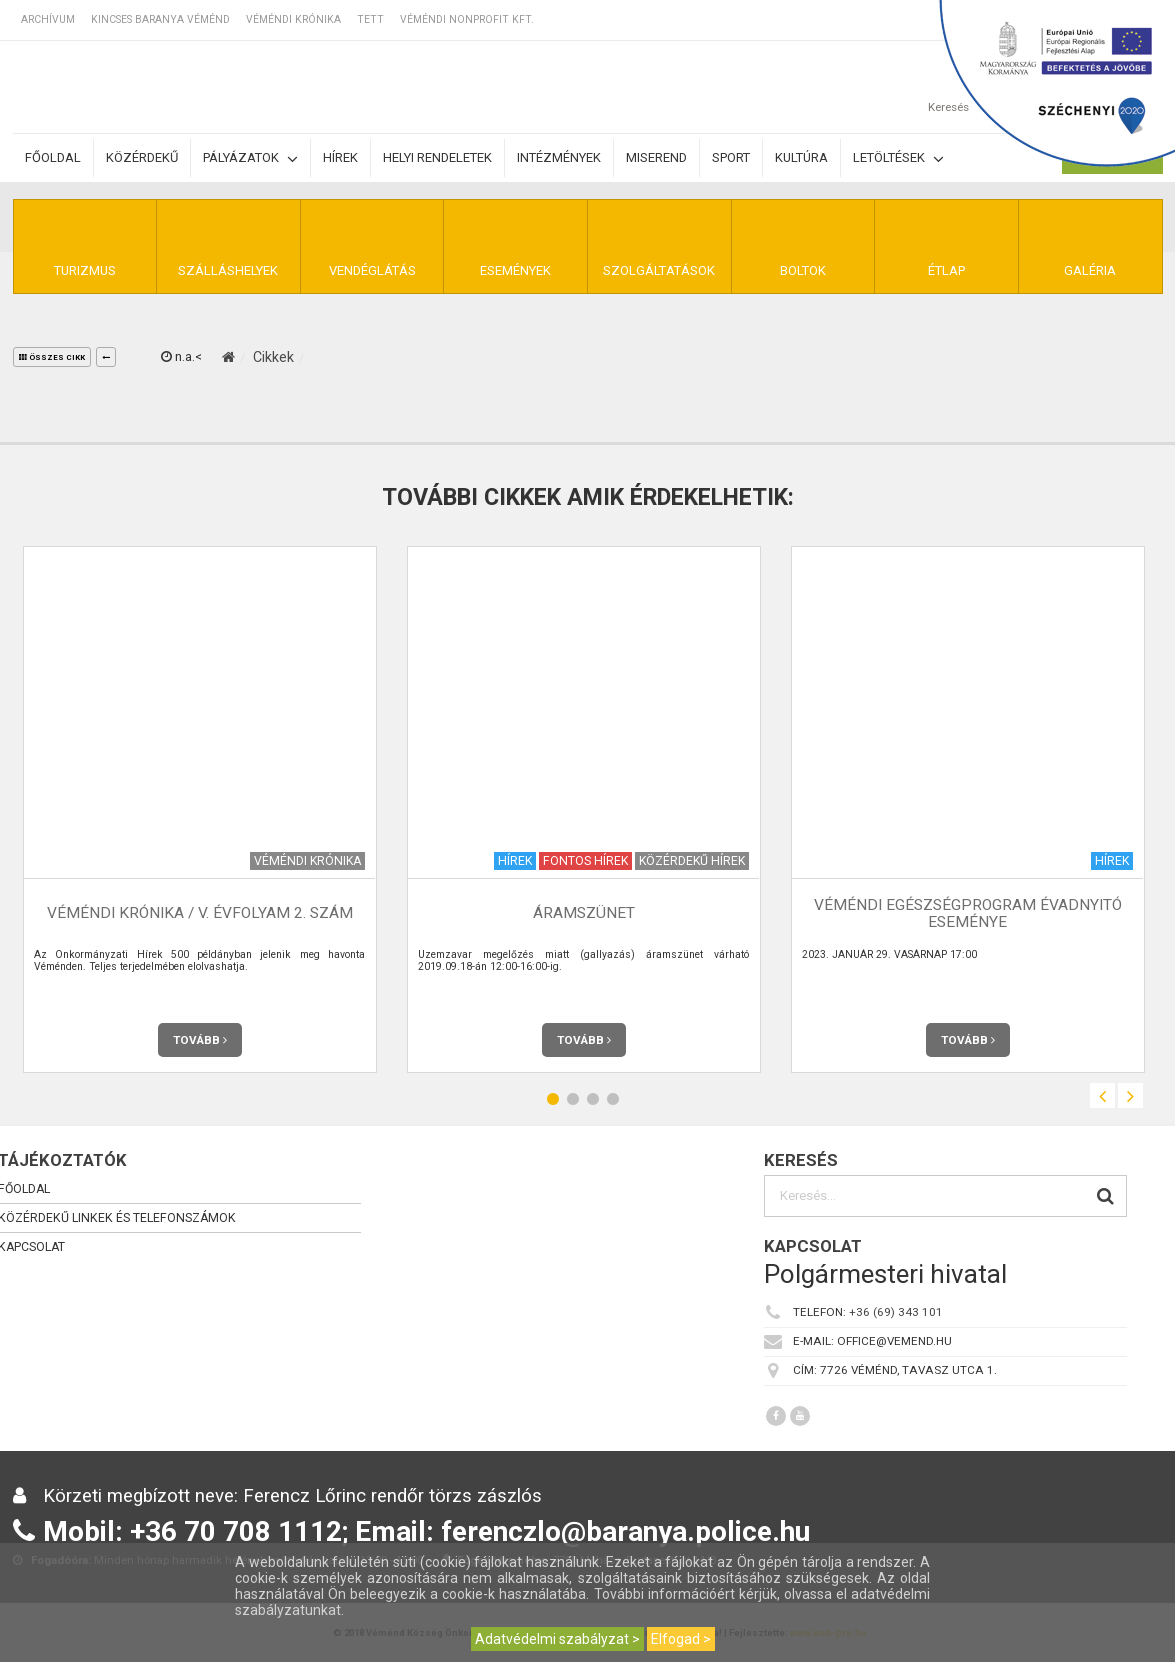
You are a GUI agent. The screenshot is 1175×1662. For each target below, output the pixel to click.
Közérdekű (142, 157)
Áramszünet (584, 913)
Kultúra (801, 157)
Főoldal (53, 157)
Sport (731, 157)
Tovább (200, 1040)
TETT (370, 19)
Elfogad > (681, 1639)
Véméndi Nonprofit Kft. (467, 19)
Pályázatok (250, 158)
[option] (200, 809)
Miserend (656, 157)
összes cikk (52, 357)
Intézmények (559, 157)
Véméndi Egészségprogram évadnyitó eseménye (968, 913)
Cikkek (273, 357)
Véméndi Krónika (293, 19)
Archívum (48, 19)
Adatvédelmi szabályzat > (557, 1639)
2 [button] (573, 1098)
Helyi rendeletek (437, 157)
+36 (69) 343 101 (896, 1312)
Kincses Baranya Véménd (160, 19)
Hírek (340, 157)
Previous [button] (1102, 1095)
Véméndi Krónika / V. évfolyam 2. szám (200, 913)
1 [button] (553, 1098)
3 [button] (593, 1098)
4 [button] (613, 1098)
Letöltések (898, 158)
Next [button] (1130, 1095)
